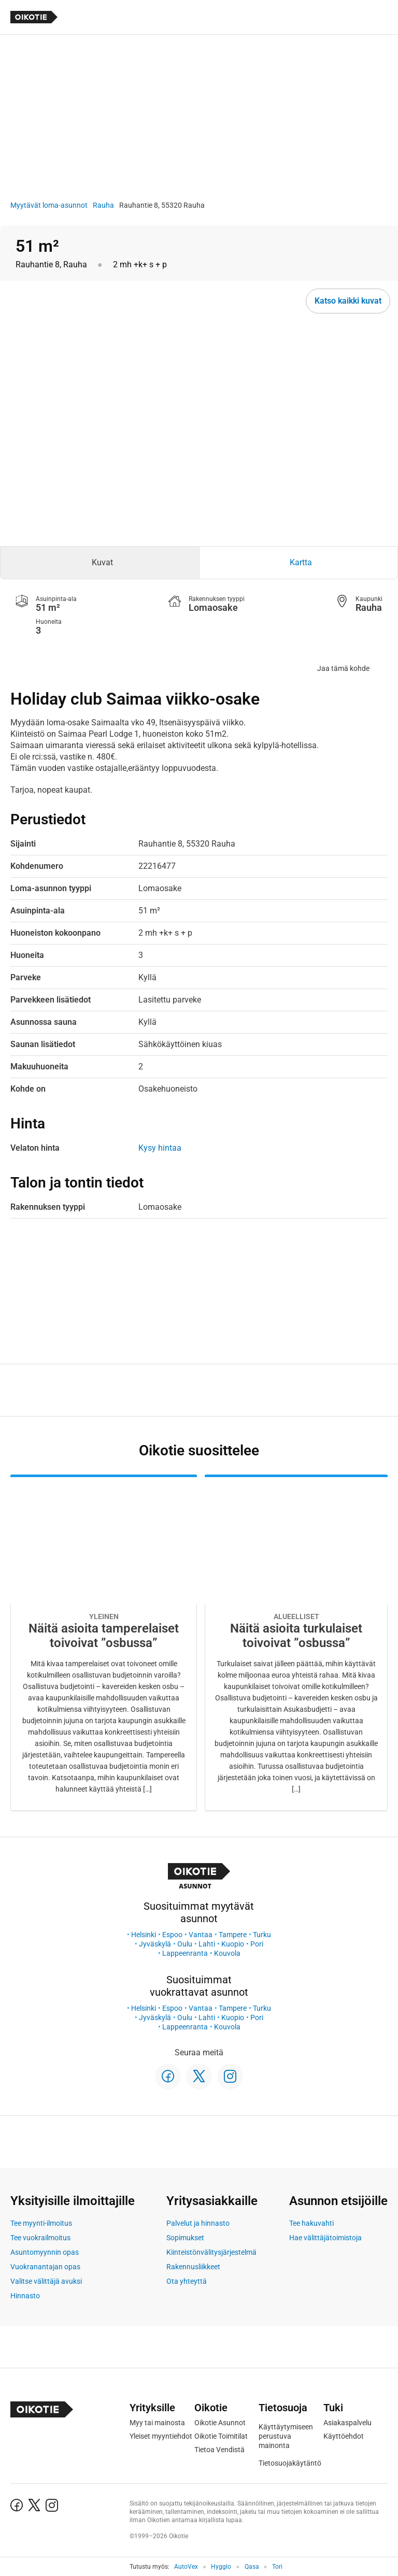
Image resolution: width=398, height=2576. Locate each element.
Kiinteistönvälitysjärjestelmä (211, 2252)
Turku (262, 1934)
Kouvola (227, 1953)
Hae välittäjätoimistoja (325, 2238)
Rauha (103, 205)
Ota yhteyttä (186, 2281)
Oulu (184, 1944)
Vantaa (200, 1934)
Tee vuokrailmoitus (40, 2238)
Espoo (172, 1934)
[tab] (100, 563)
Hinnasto (25, 2296)
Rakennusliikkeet (193, 2267)
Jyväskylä (155, 1944)
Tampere (233, 1934)
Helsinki (143, 1934)
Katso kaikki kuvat (348, 301)
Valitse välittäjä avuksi (46, 2281)
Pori (256, 1944)
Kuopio (232, 1944)
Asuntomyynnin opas (44, 2252)
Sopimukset (185, 2238)
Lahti (206, 1944)
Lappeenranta (185, 1953)
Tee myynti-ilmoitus (41, 2223)
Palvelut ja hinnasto (198, 2223)
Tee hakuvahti (311, 2223)
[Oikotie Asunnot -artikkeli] (103, 1643)
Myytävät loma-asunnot (49, 205)
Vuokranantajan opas (45, 2267)
